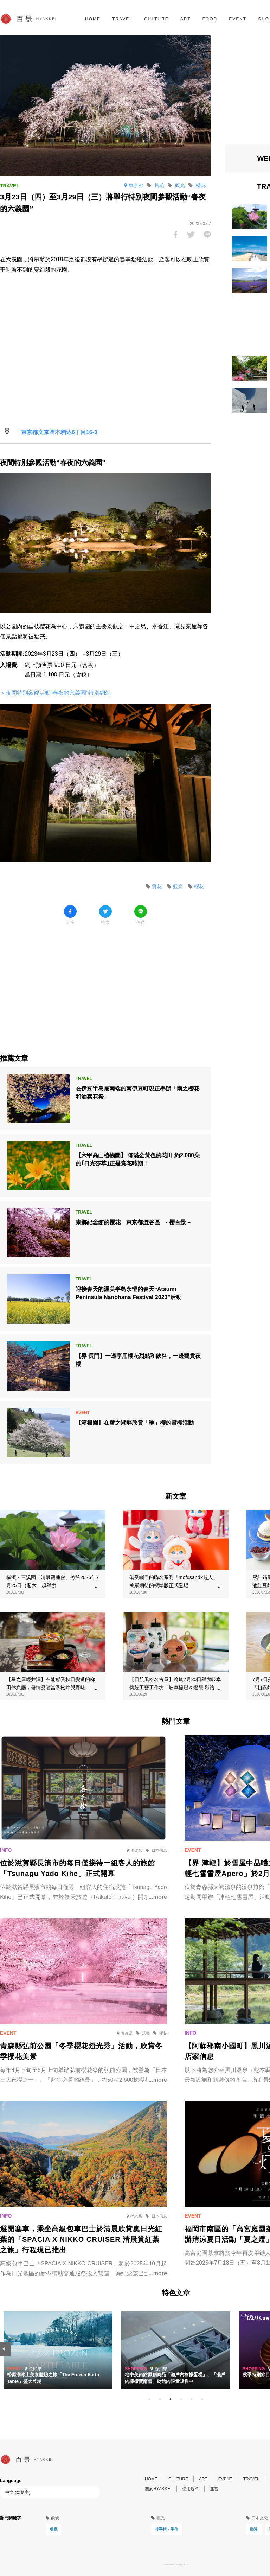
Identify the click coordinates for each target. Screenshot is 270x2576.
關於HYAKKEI (158, 2488)
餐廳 (53, 2529)
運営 (214, 2488)
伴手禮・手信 (166, 2529)
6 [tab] (202, 2399)
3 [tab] (170, 2399)
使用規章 (190, 2488)
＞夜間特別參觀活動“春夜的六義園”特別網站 (55, 693)
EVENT (237, 19)
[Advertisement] (105, 984)
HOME (93, 19)
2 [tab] (159, 2399)
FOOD (209, 19)
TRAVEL (122, 19)
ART (185, 19)
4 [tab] (181, 2399)
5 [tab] (191, 2399)
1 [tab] (149, 2399)
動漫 (254, 2529)
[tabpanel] (175, 2350)
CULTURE (156, 19)
